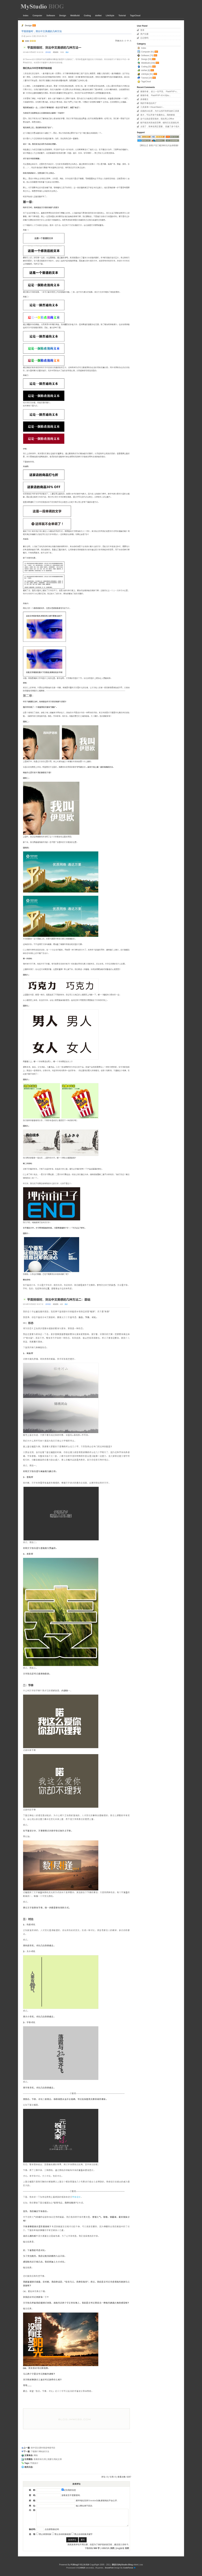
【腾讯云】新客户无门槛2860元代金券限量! (158, 145)
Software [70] (147, 55)
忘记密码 (144, 38)
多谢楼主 (144, 99)
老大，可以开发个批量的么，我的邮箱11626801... (157, 115)
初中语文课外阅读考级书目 (43, 2448)
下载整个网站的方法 (40, 2451)
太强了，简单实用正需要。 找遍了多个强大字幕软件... (159, 127)
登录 (142, 30)
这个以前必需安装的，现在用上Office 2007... (157, 119)
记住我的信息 (69, 2490)
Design (62, 15)
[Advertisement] (76, 2418)
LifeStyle (110, 15)
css (141, 2564)
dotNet (98, 15)
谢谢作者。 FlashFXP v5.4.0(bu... (155, 95)
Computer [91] (147, 52)
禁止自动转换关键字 (81, 2534)
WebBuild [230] (148, 63)
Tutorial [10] (146, 78)
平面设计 (34, 2463)
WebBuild (75, 15)
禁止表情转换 (43, 2534)
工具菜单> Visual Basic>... (152, 107)
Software (50, 15)
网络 (36, 2455)
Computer (37, 15)
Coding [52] (146, 66)
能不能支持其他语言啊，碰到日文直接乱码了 (159, 123)
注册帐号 (124, 2544)
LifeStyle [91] (147, 74)
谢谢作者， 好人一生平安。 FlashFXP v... (159, 91)
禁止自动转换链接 (61, 2534)
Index (25, 15)
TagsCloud (135, 15)
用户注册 (144, 34)
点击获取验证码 (52, 2529)
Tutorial (122, 15)
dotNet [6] (145, 70)
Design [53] (146, 59)
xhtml (135, 2564)
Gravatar (92, 2500)
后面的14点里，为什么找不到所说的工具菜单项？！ (159, 111)
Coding (87, 15)
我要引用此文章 (55, 2459)
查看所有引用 (40, 2459)
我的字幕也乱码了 (148, 103)
